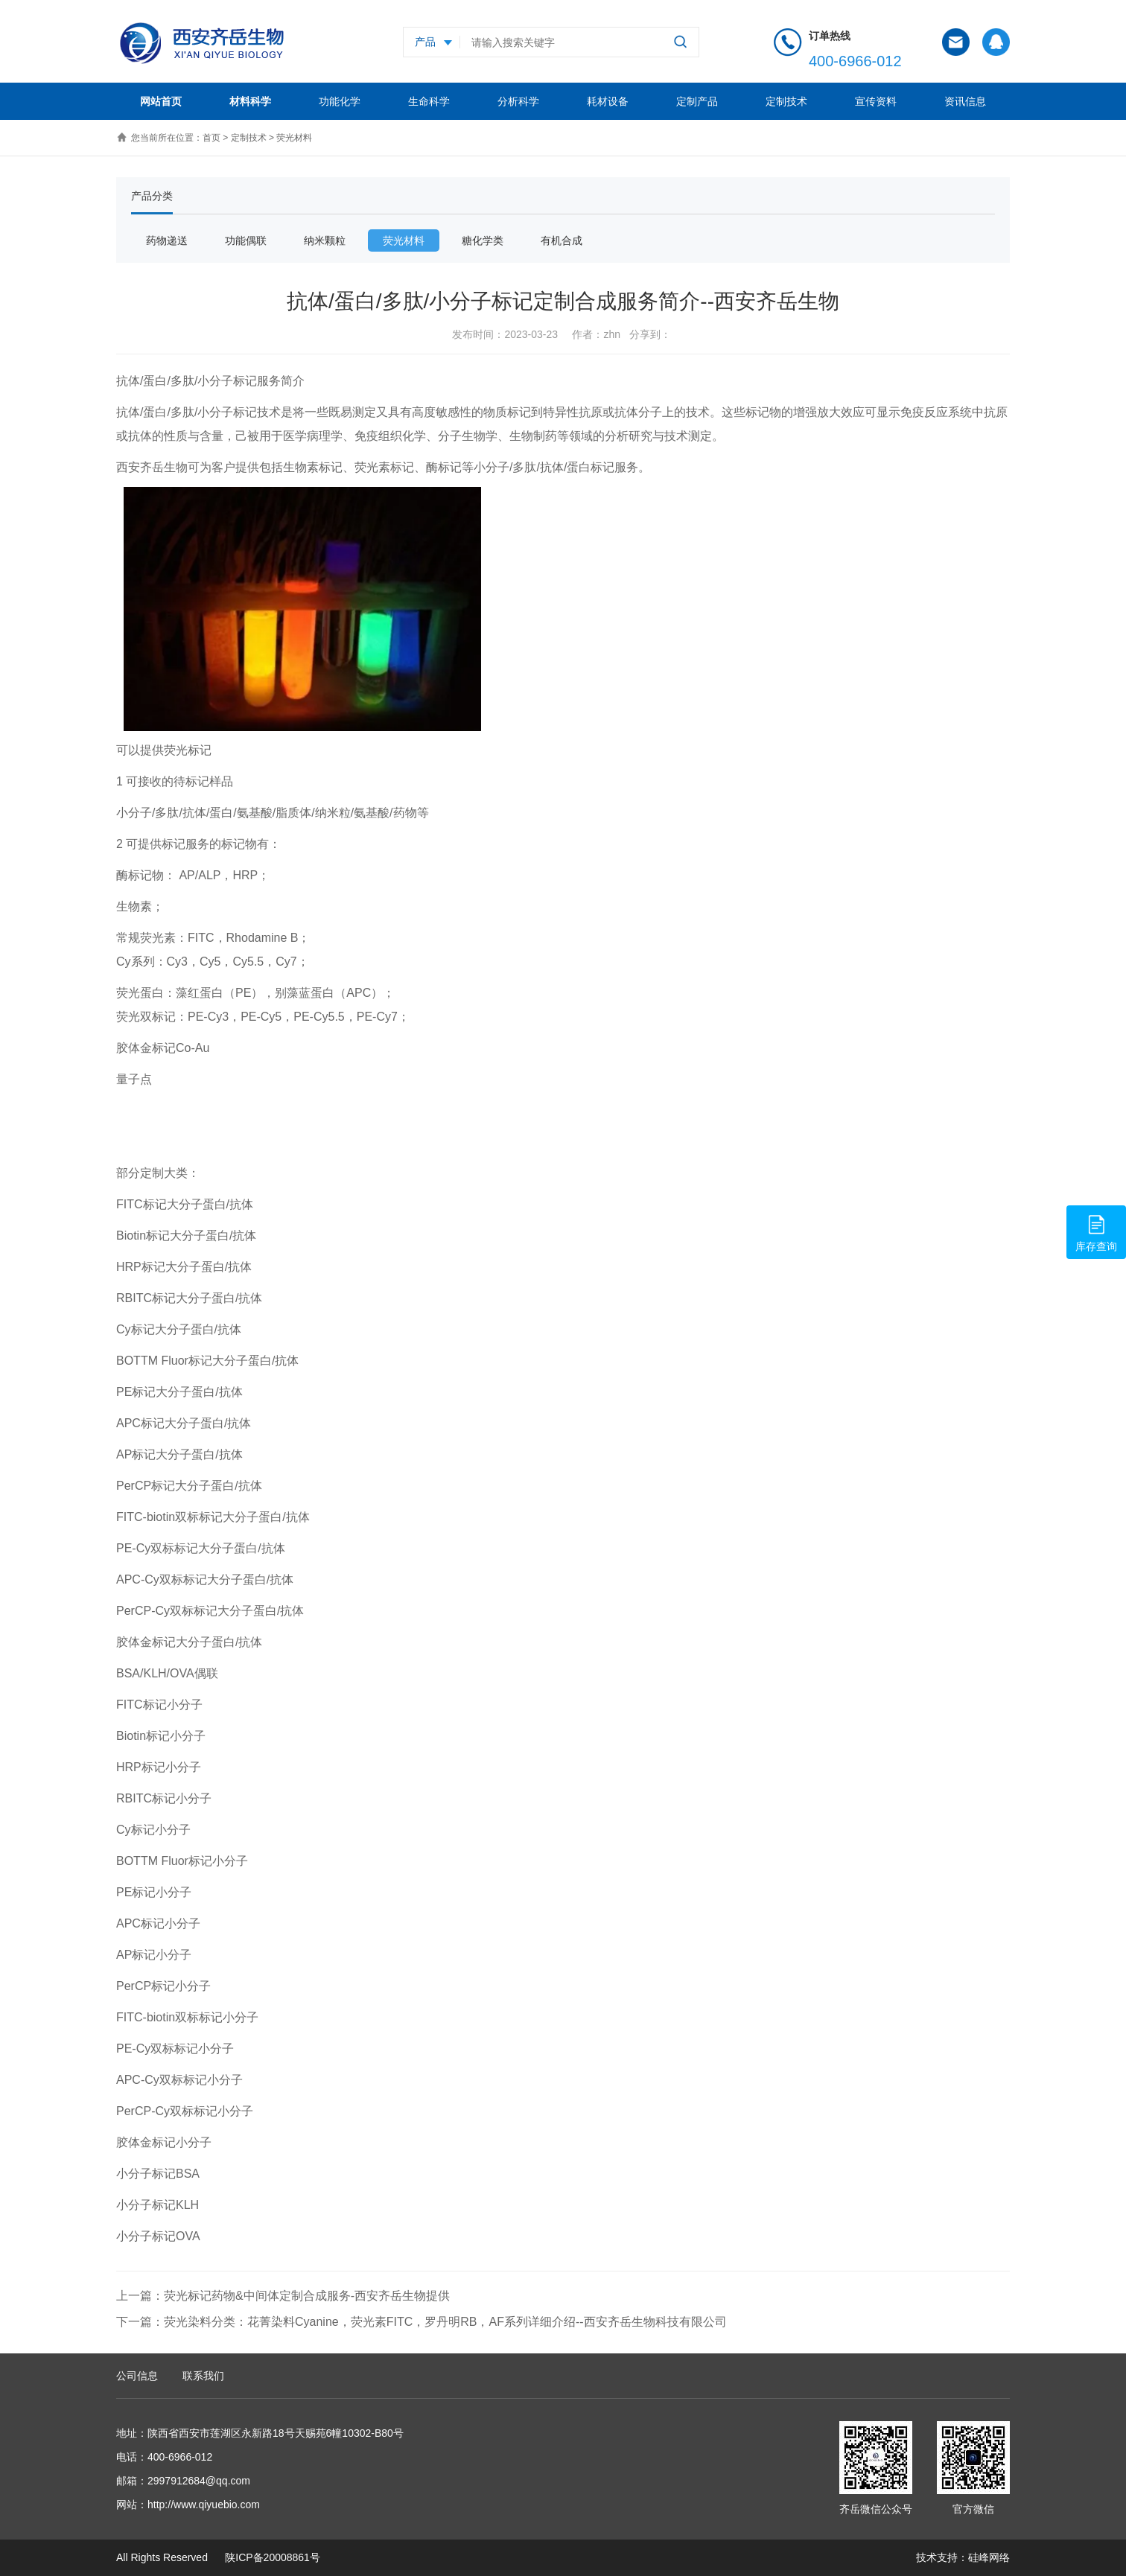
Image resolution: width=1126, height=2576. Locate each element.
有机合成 (561, 240)
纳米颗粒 (325, 240)
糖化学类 (482, 240)
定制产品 (697, 101)
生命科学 (429, 101)
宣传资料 (876, 101)
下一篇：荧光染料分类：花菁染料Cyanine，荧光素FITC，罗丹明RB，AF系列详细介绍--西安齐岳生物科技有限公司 (421, 2321)
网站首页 (161, 101)
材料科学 (250, 101)
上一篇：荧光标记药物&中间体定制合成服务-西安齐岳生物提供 (283, 2295)
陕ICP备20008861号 (271, 2557)
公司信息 (137, 2376)
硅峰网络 (989, 2557)
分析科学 (518, 101)
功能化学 (339, 101)
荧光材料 (294, 138)
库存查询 (1096, 1231)
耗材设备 (608, 101)
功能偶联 (246, 240)
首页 (211, 138)
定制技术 (786, 101)
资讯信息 (965, 101)
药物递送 (167, 240)
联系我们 (203, 2376)
